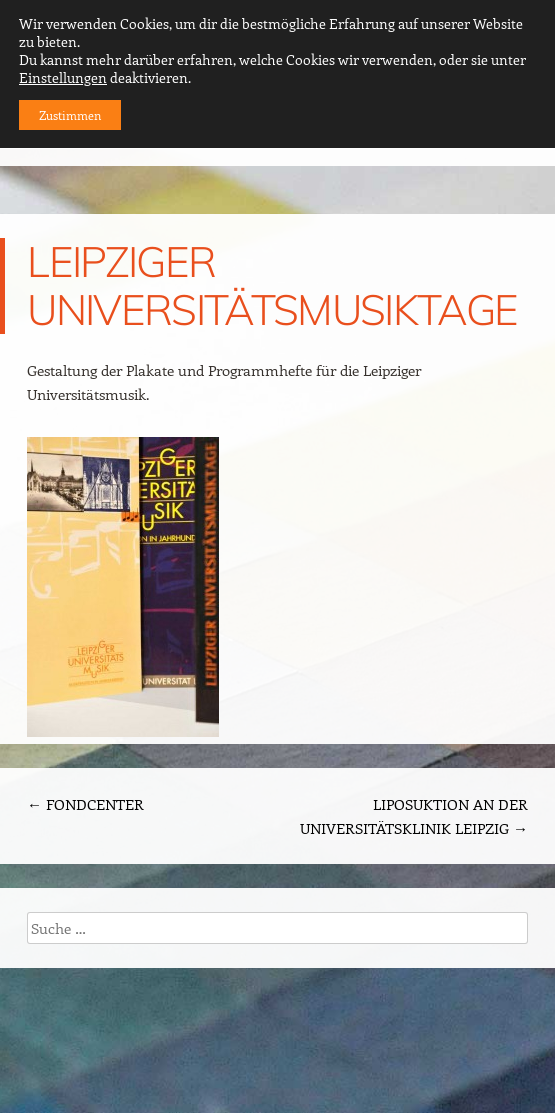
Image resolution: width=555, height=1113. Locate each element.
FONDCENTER (85, 804)
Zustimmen (70, 115)
